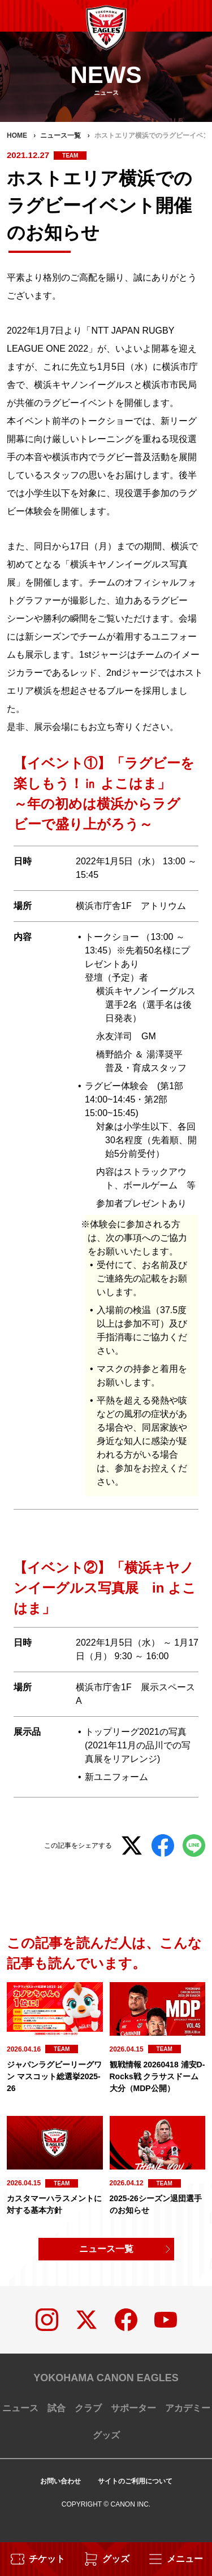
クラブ (88, 2408)
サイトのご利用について (135, 2481)
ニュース (20, 2408)
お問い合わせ (60, 2481)
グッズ (106, 2435)
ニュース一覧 (106, 2249)
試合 (56, 2408)
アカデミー (187, 2408)
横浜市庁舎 (98, 906)
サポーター (133, 2408)
